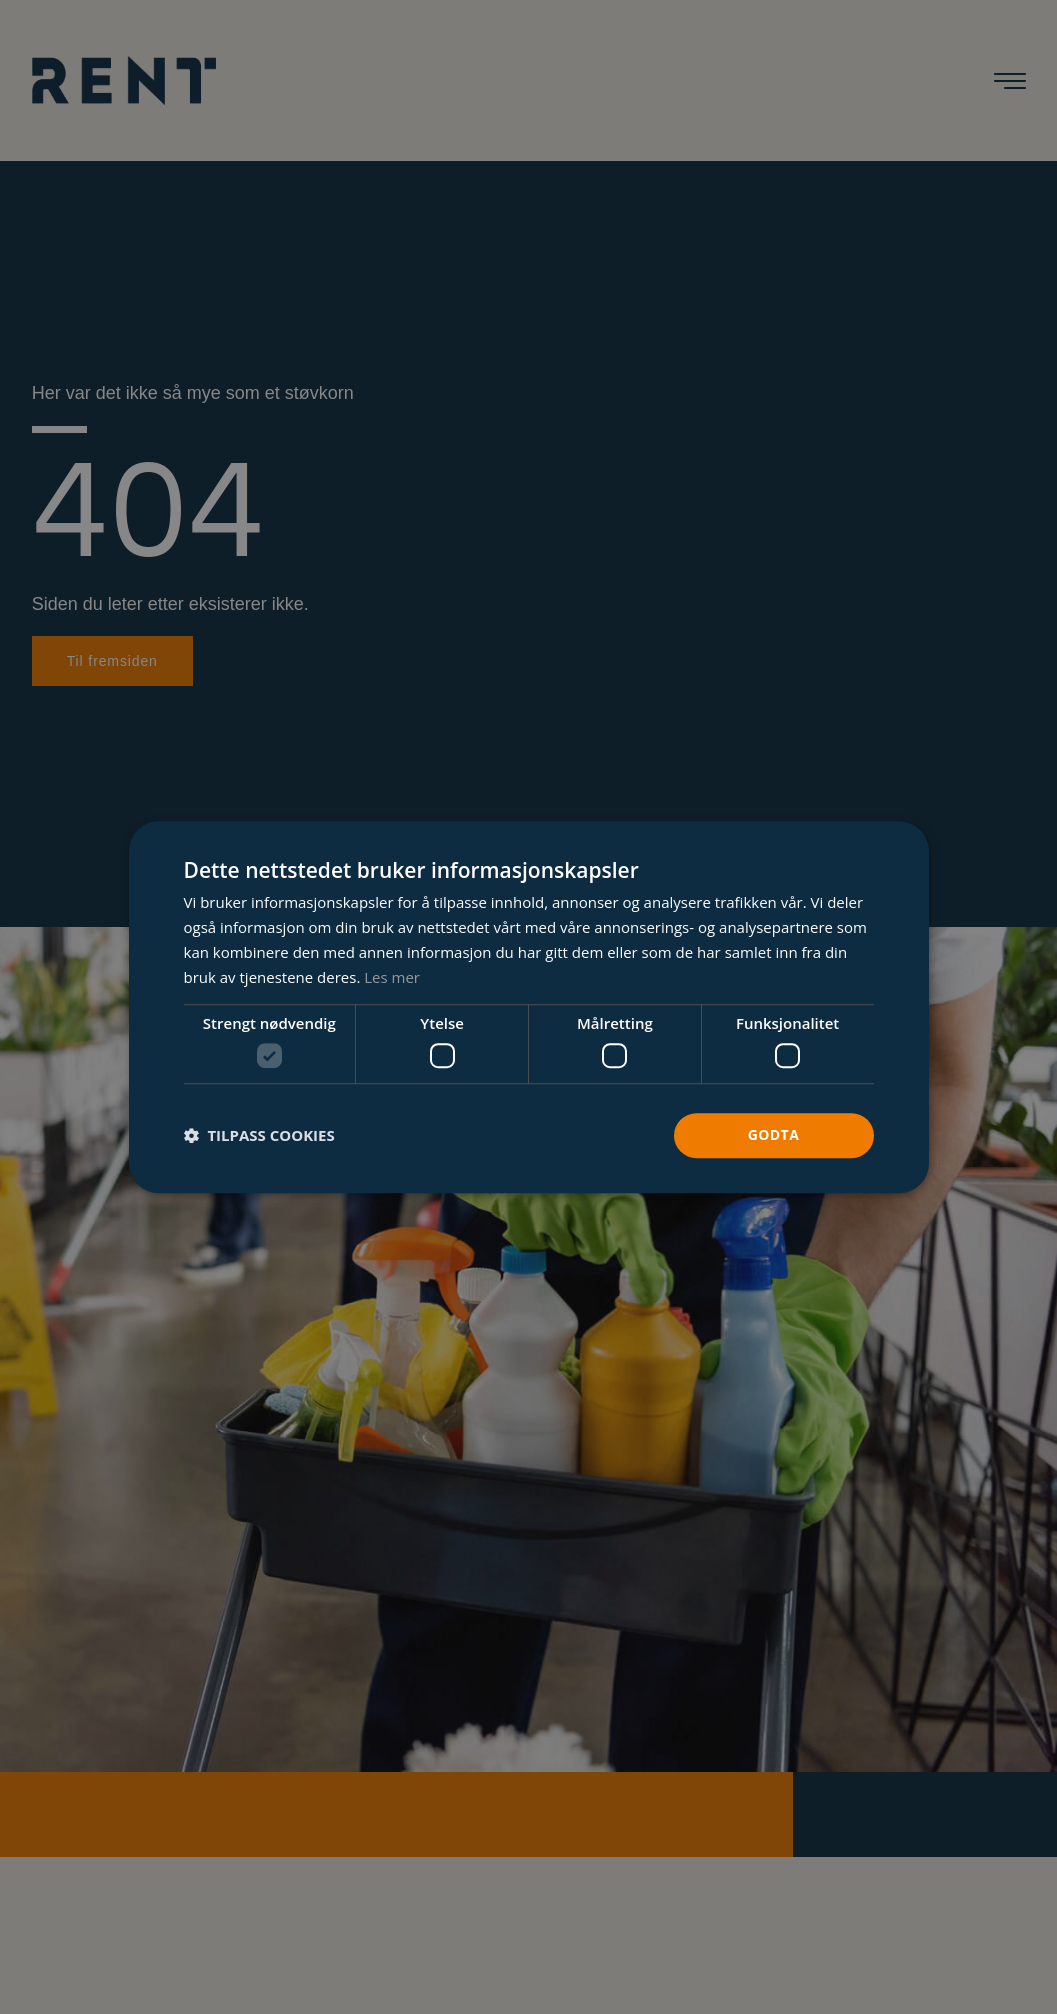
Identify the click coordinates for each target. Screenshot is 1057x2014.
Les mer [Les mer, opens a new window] (392, 977)
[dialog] (529, 1007)
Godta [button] (773, 1134)
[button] (259, 1135)
